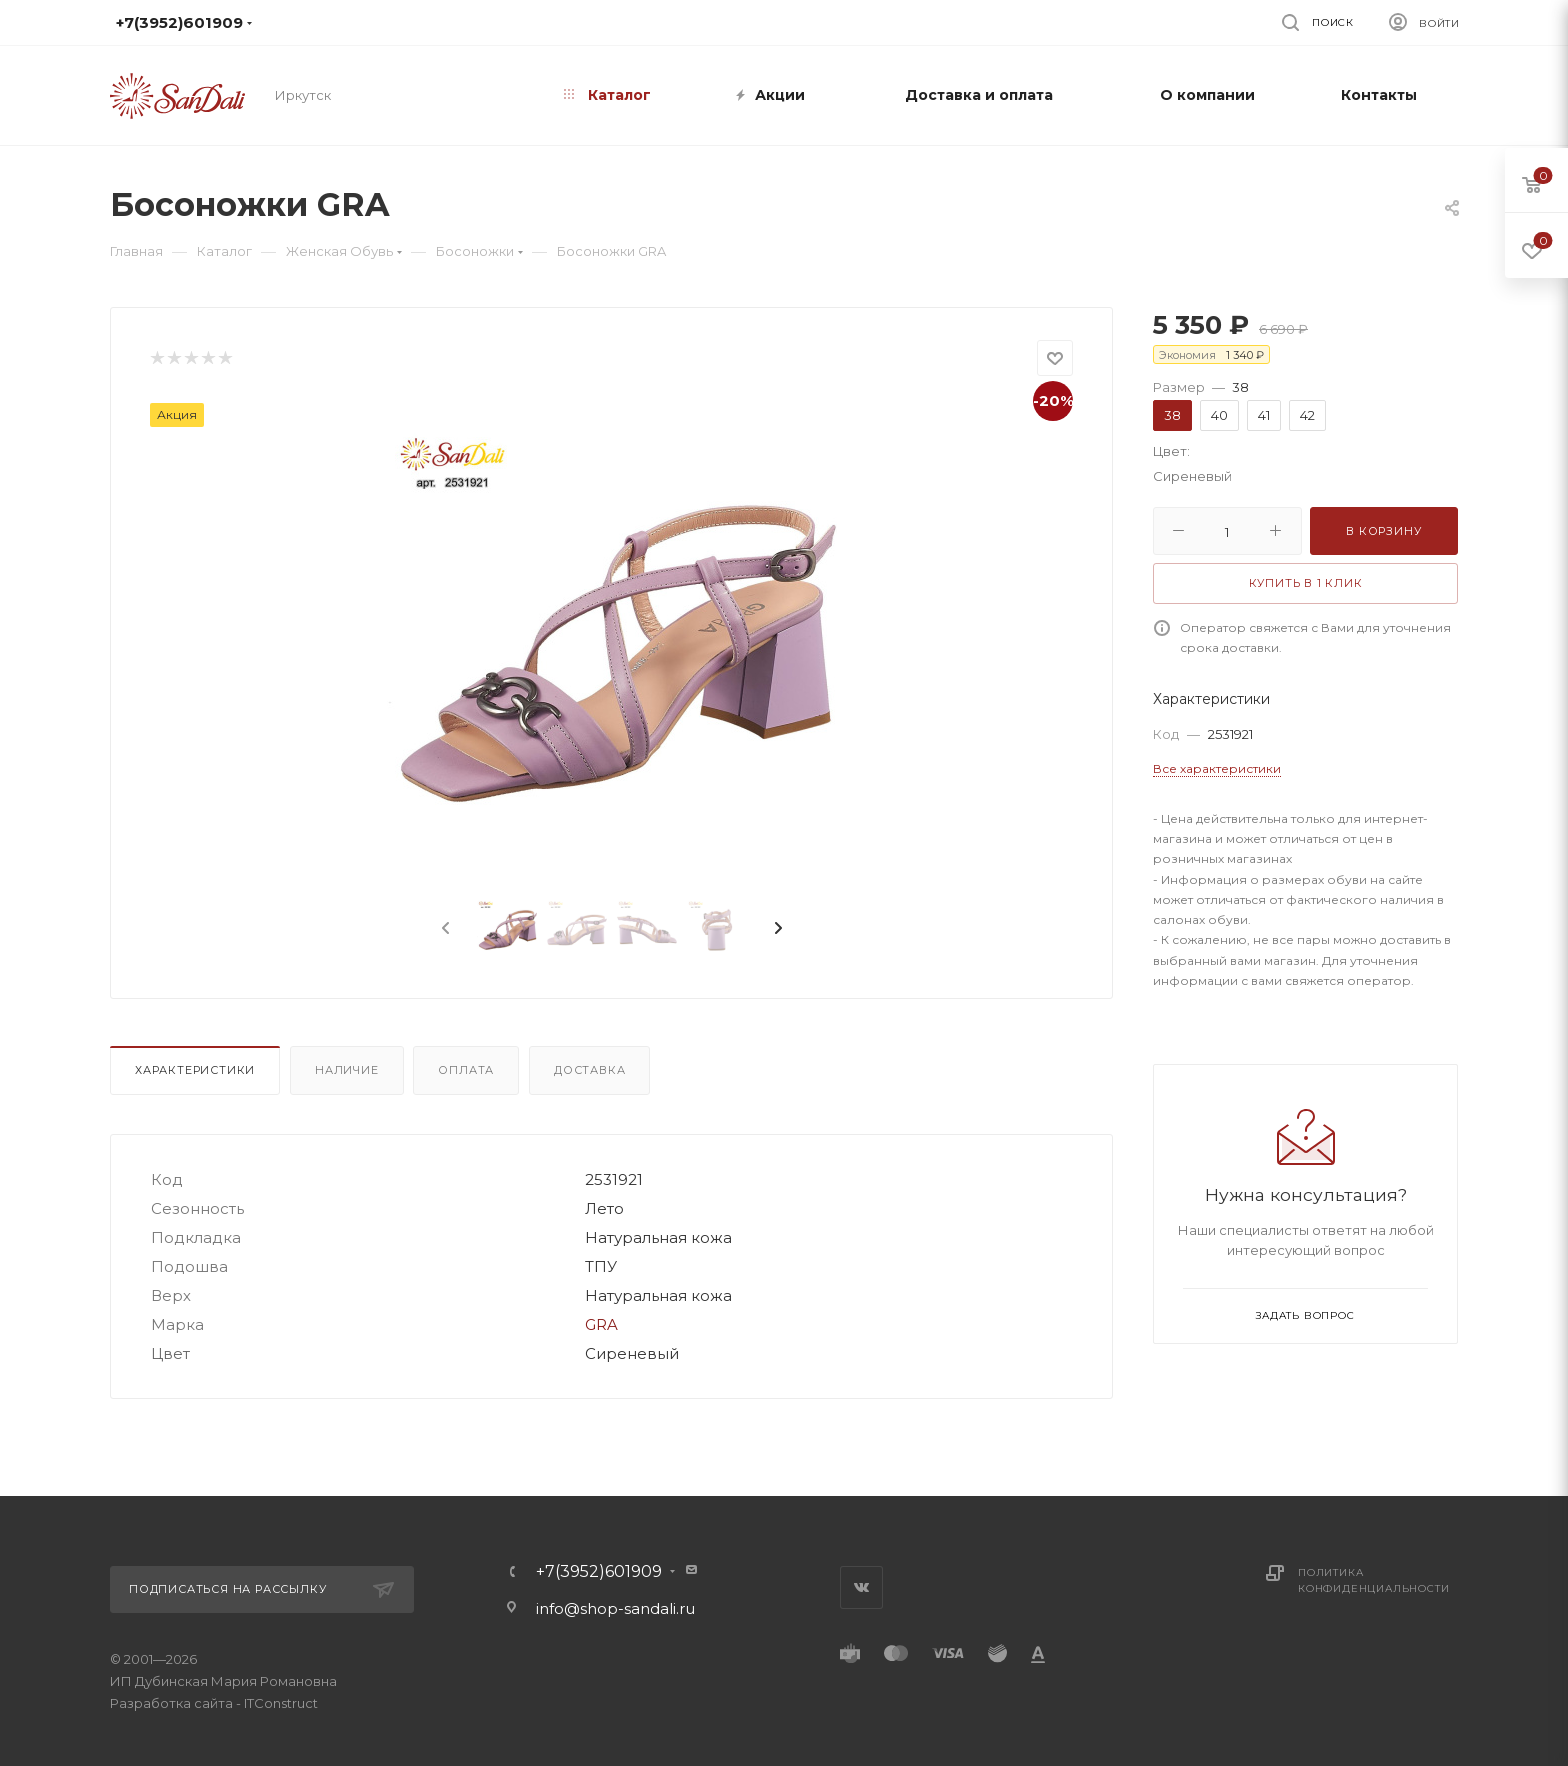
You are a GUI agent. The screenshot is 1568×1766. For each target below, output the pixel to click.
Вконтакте (861, 1587)
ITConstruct (281, 1703)
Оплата (466, 1070)
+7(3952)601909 (599, 1572)
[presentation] (444, 929)
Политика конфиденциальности (1373, 1580)
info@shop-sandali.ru (773, 22)
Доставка (589, 1070)
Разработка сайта (171, 1703)
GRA (601, 1324)
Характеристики (195, 1070)
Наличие (347, 1070)
